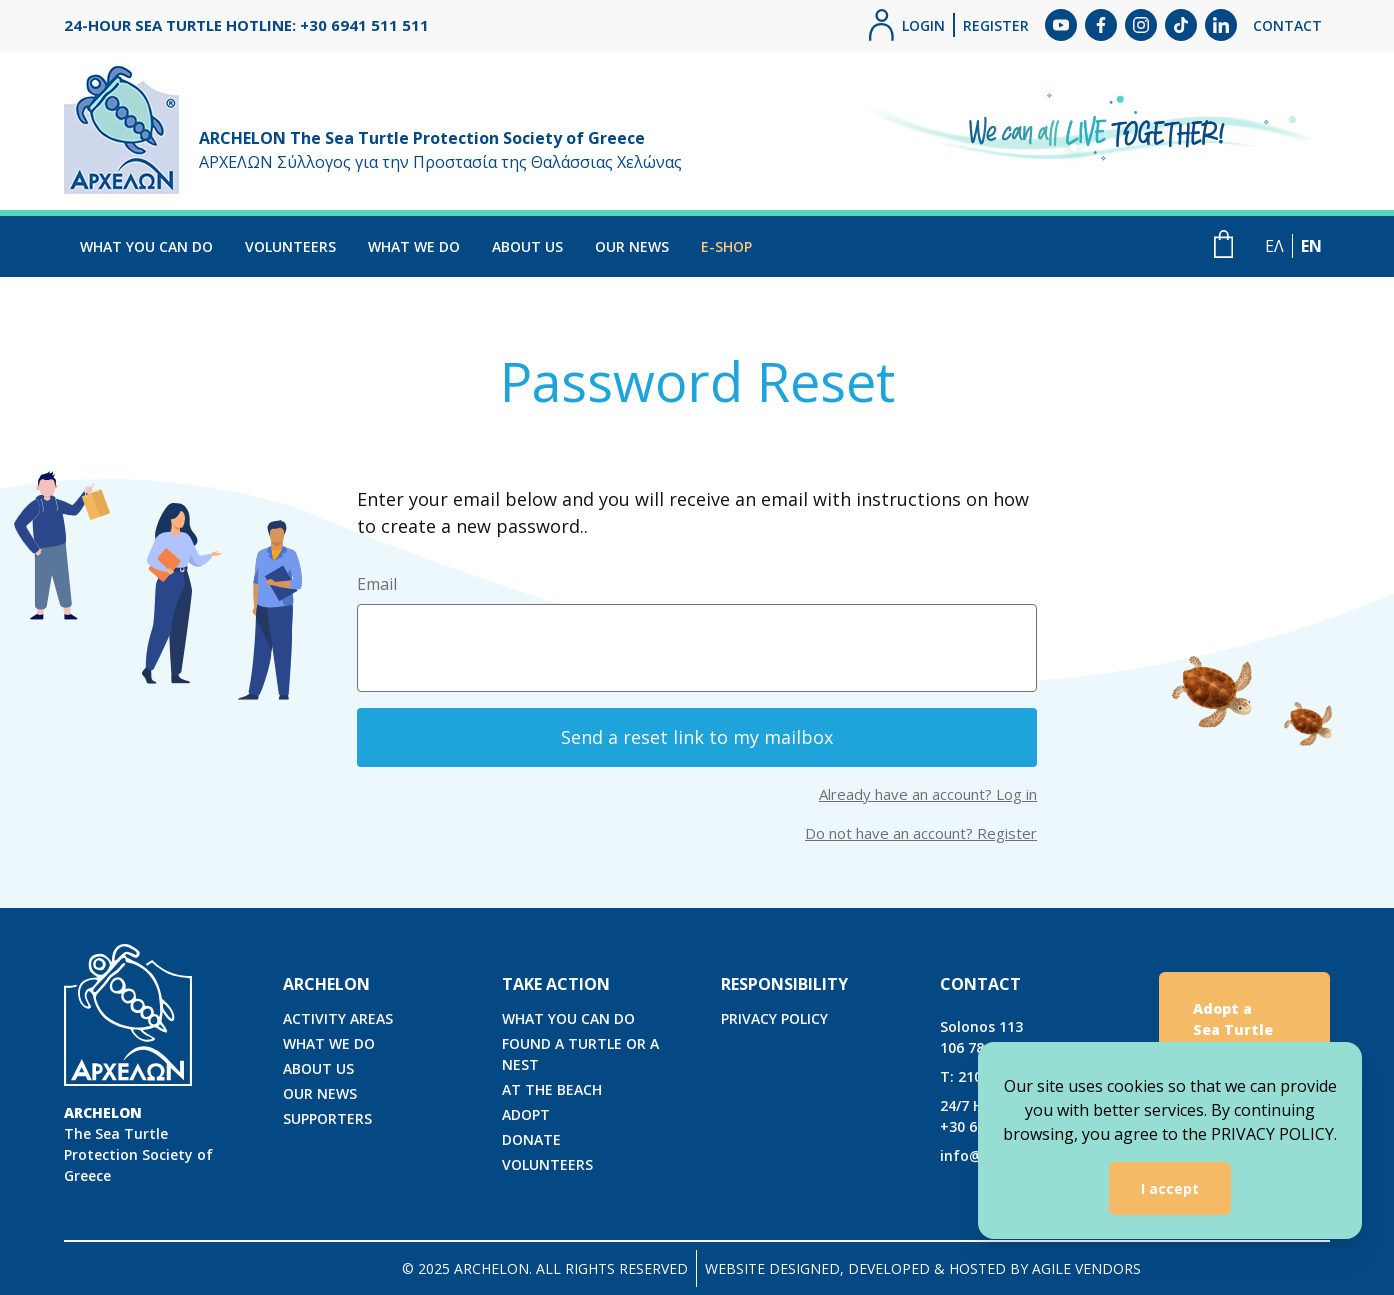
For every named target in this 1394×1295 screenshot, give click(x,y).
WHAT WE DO (414, 246)
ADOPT (526, 1114)
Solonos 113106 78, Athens (990, 1037)
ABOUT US (527, 246)
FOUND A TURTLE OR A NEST (580, 1054)
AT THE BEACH (552, 1089)
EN (1311, 246)
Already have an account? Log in (928, 794)
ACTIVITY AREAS (338, 1018)
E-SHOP (726, 246)
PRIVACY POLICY (774, 1018)
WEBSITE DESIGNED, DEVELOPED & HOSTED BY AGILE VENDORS (923, 1268)
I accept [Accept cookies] (1170, 1188)
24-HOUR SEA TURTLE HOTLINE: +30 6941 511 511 (246, 25)
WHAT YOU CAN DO (146, 246)
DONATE (531, 1139)
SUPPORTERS (327, 1118)
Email (377, 584)
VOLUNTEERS (290, 246)
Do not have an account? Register (921, 833)
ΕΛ (1274, 246)
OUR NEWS (632, 246)
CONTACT (1287, 25)
